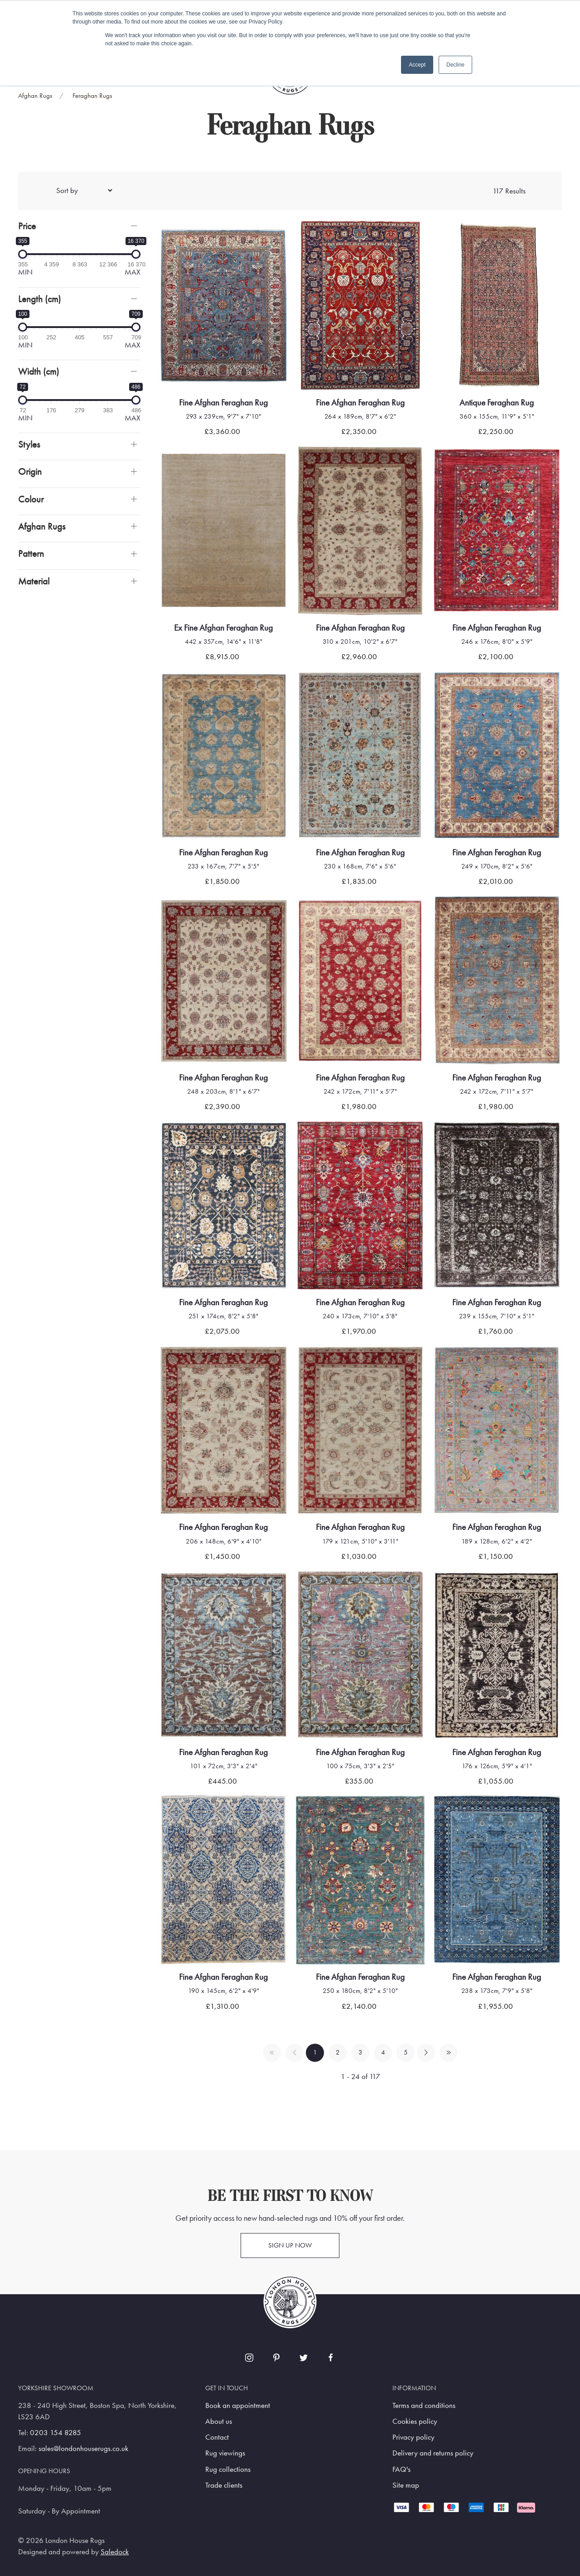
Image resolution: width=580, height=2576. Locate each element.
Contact (217, 2437)
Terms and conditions (423, 2405)
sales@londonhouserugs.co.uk (83, 2448)
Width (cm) (38, 371)
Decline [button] (455, 65)
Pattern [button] (31, 553)
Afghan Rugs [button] (41, 526)
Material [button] (33, 581)
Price (27, 226)
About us (218, 2421)
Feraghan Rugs (92, 96)
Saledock (115, 2552)
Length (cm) (39, 299)
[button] (79, 225)
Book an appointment (237, 2405)
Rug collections (228, 2469)
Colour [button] (31, 499)
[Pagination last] (449, 2053)
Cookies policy (414, 2421)
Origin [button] (30, 471)
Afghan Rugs (35, 96)
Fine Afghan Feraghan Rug (223, 402)
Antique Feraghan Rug (496, 402)
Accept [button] (417, 65)
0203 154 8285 (55, 2432)
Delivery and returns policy (433, 2453)
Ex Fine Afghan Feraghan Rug (223, 627)
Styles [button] (29, 444)
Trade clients (223, 2485)
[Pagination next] (426, 2053)
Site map (405, 2485)
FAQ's (401, 2469)
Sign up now (290, 2245)
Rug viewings (225, 2453)
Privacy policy (413, 2437)
